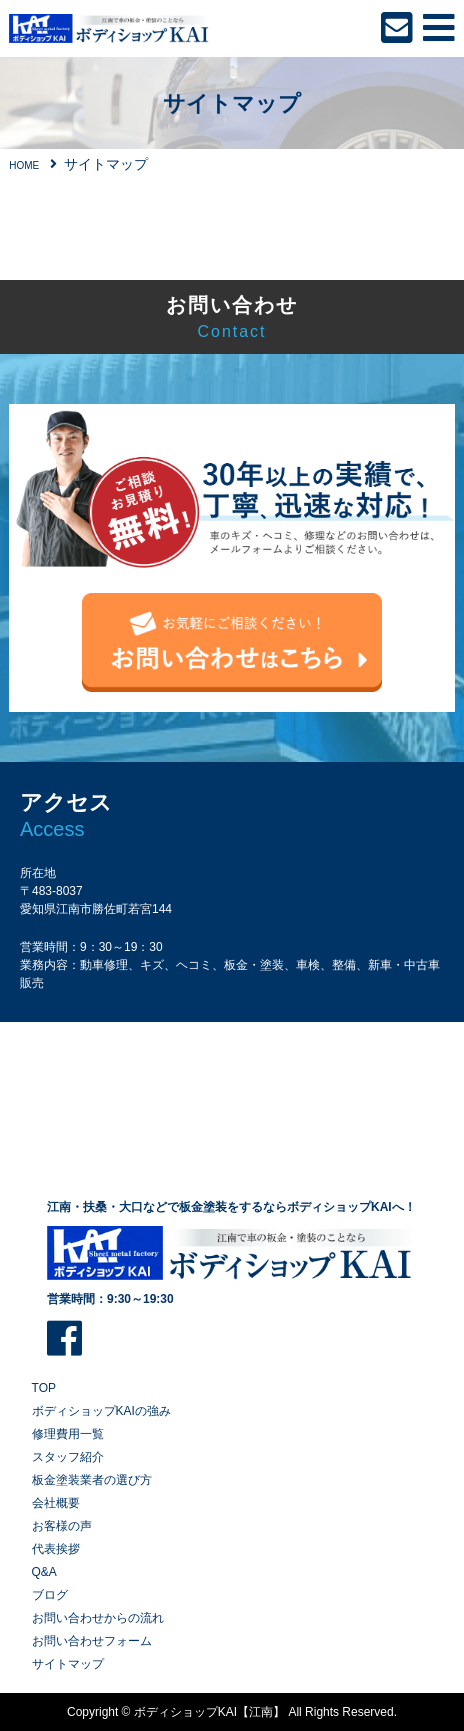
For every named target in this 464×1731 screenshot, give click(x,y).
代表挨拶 (56, 1549)
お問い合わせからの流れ (98, 1618)
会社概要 (56, 1503)
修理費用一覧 (68, 1434)
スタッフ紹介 (68, 1457)
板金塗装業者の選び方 (92, 1480)
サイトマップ (68, 1664)
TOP (44, 1388)
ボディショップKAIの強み (101, 1411)
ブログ (50, 1595)
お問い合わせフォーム (92, 1641)
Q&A (44, 1572)
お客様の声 (62, 1526)
